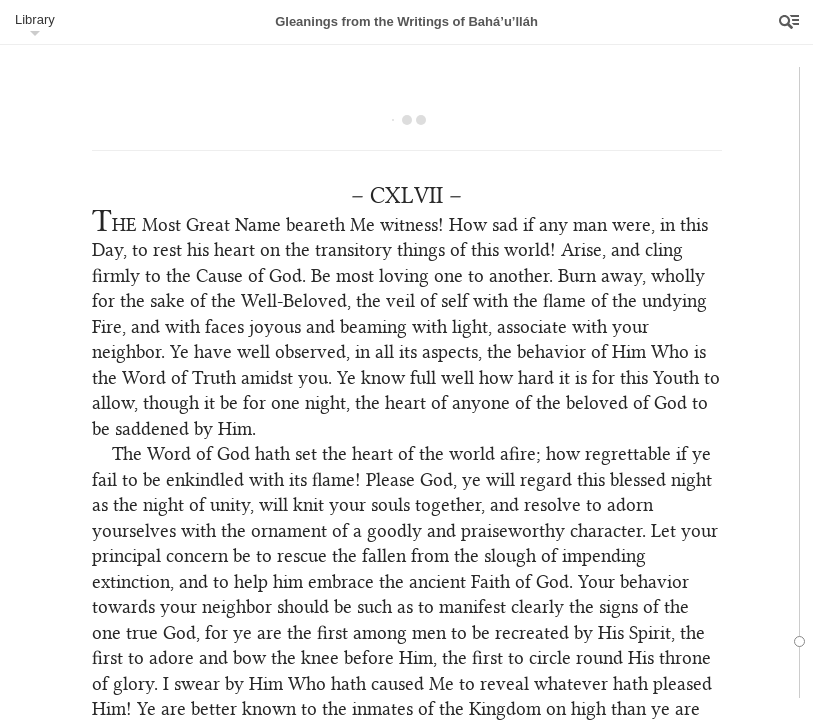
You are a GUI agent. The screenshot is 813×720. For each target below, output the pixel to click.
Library (35, 19)
